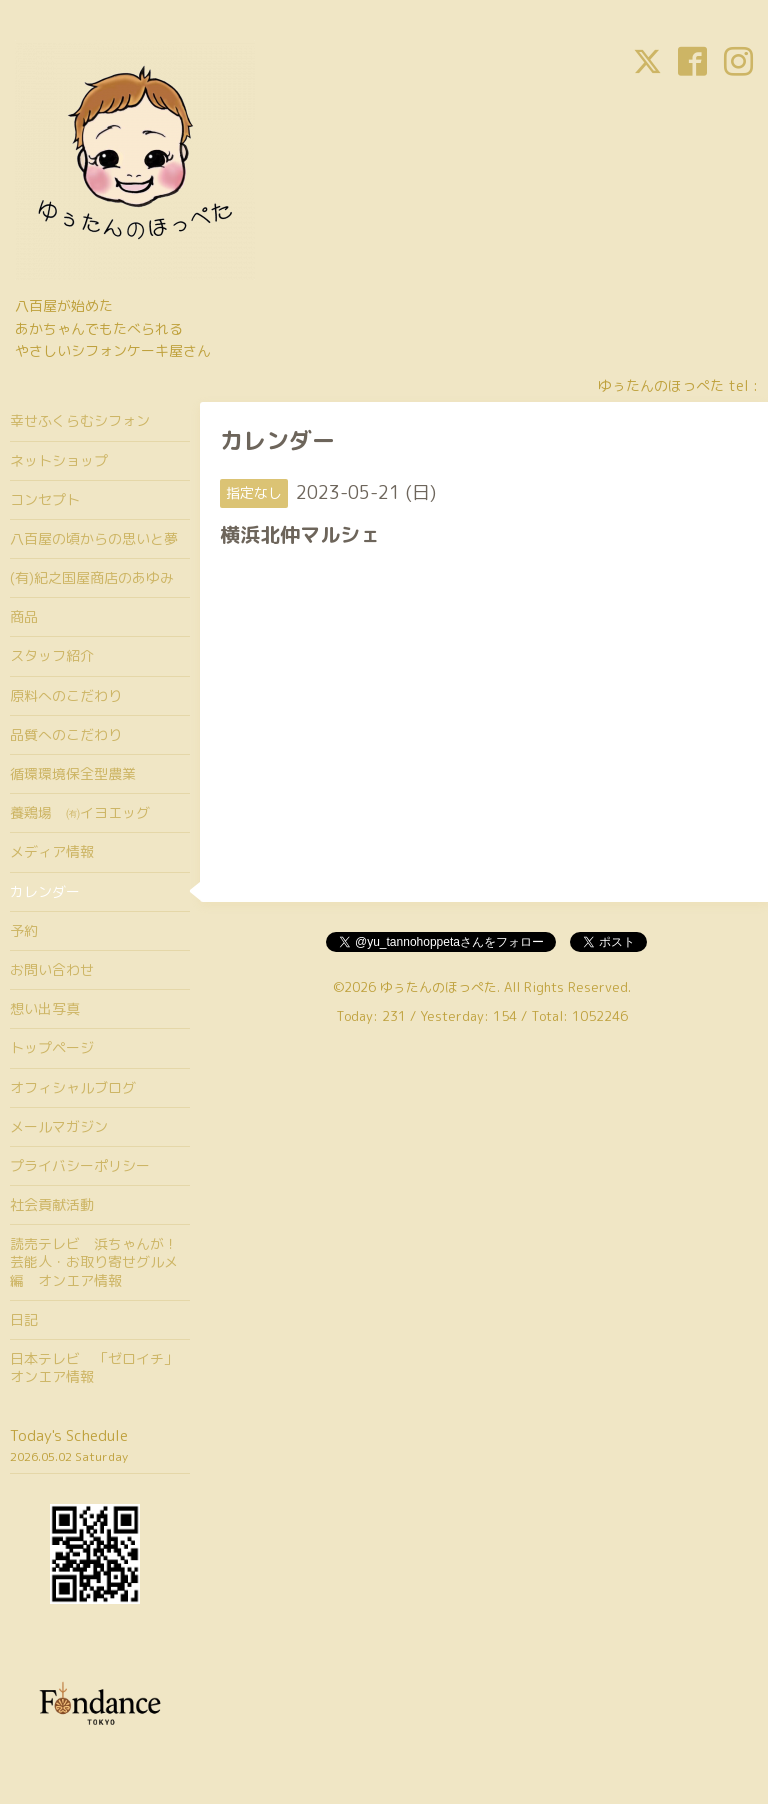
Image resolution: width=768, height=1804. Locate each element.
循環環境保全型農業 (73, 773)
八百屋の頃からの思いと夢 (94, 538)
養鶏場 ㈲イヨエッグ (80, 812)
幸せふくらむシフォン (80, 420)
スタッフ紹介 (52, 655)
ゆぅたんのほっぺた (438, 987)
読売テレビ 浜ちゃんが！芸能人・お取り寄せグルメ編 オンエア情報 (94, 1261)
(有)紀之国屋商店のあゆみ (92, 577)
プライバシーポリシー (80, 1165)
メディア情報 (52, 851)
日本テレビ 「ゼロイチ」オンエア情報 (94, 1367)
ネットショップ (59, 460)
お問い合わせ (52, 969)
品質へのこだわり (66, 734)
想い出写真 (45, 1008)
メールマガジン (59, 1126)
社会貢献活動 (52, 1204)
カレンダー (45, 891)
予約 (24, 930)
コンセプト (45, 499)
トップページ (52, 1047)
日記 (24, 1319)
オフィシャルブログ (73, 1087)
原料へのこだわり (66, 695)
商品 (24, 616)
